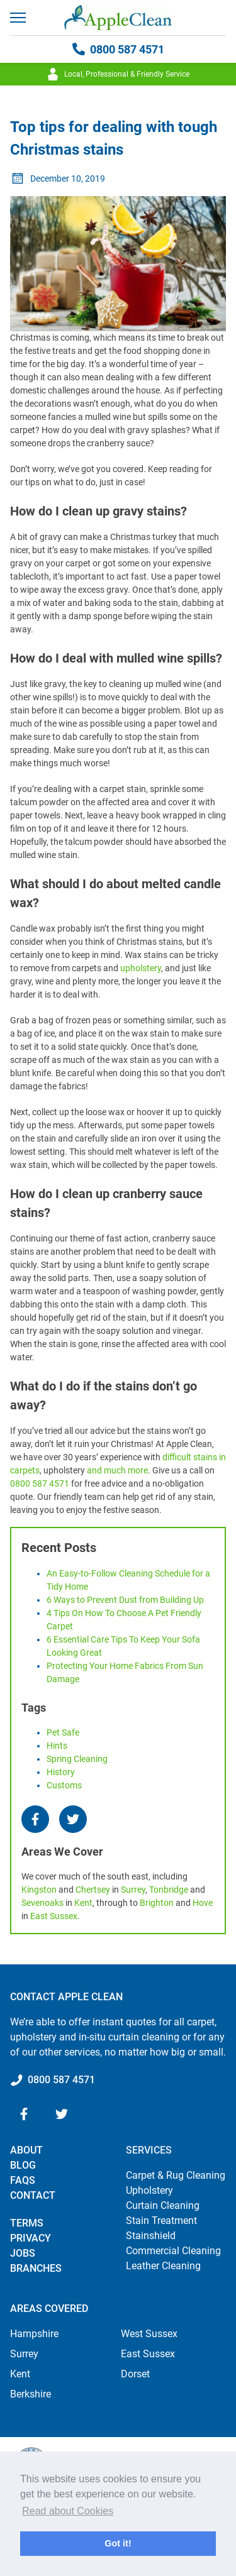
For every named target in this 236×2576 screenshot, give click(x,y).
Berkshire (30, 2394)
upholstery (140, 968)
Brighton (157, 1903)
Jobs (22, 2253)
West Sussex (149, 2334)
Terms (26, 2223)
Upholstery (149, 2190)
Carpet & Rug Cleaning (175, 2175)
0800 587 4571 (39, 1483)
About (26, 2150)
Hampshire (34, 2334)
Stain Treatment (161, 2220)
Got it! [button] (117, 2543)
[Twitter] (73, 1819)
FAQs (22, 2180)
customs (64, 1785)
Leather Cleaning (163, 2266)
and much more (117, 1470)
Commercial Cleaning (173, 2251)
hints (57, 1746)
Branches (36, 2268)
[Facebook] (35, 1819)
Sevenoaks (42, 1903)
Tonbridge (168, 1890)
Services (149, 2150)
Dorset (135, 2374)
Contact (32, 2195)
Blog (23, 2165)
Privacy (30, 2238)
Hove (203, 1903)
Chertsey (93, 1890)
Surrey (133, 1890)
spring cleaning (77, 1759)
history (61, 1772)
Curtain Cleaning (162, 2205)
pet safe (63, 1732)
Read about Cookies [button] (67, 2511)
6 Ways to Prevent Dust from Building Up (125, 1600)
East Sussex (53, 1916)
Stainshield (151, 2236)
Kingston (39, 1890)
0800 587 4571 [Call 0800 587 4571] (118, 49)
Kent (83, 1903)
